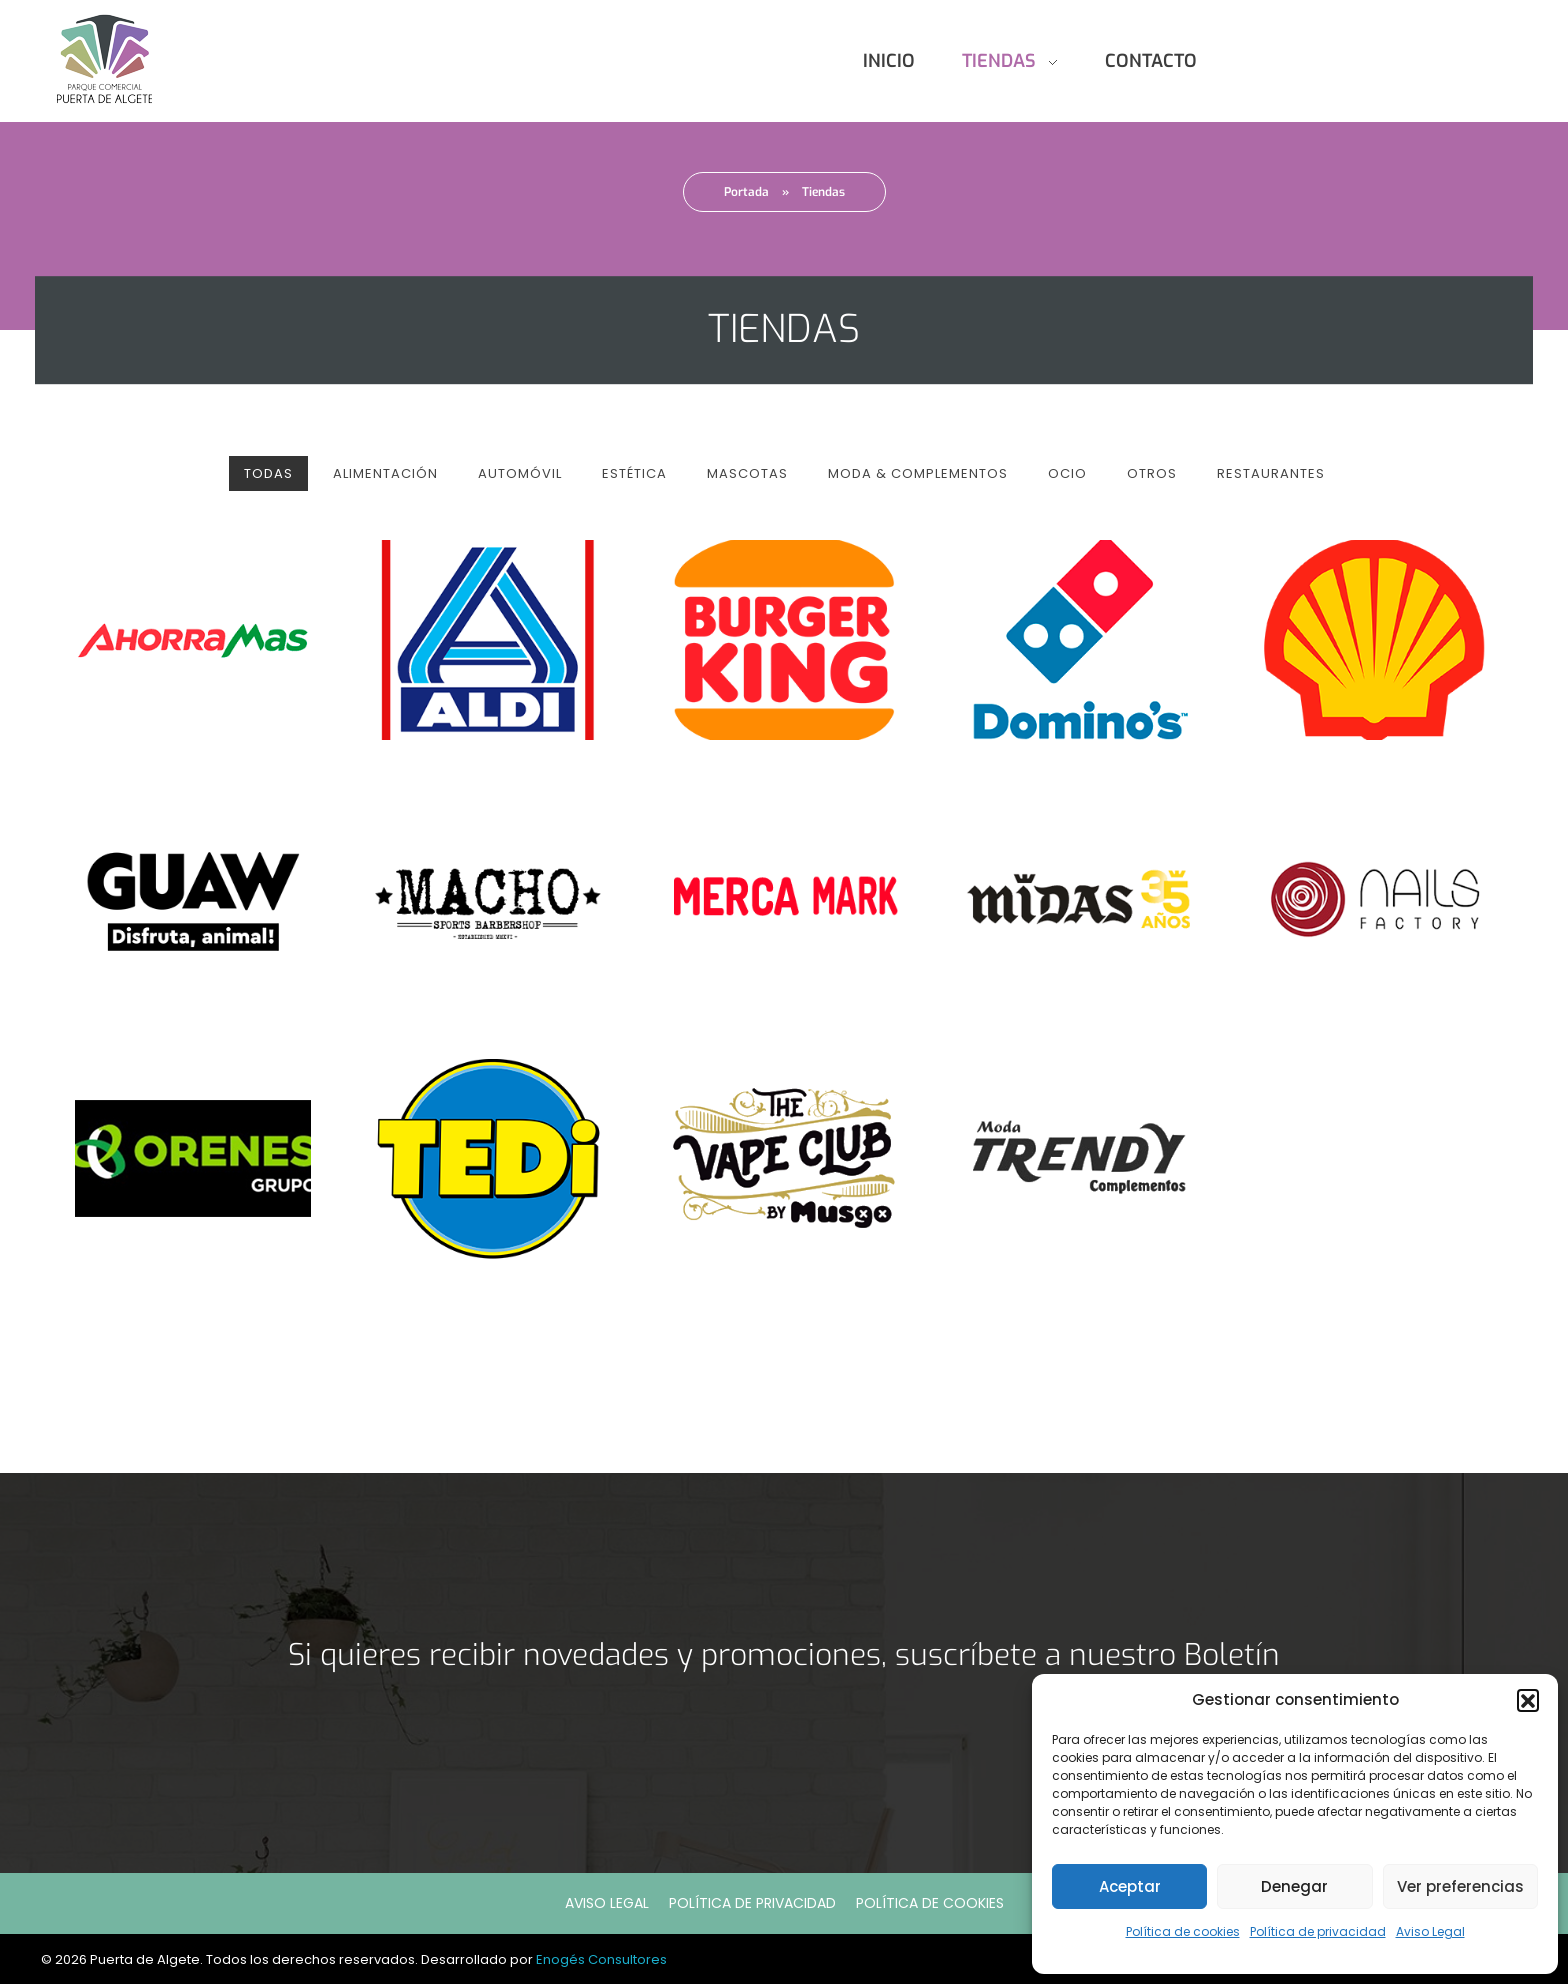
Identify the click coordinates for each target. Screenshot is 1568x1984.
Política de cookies (1183, 1931)
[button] (1528, 1700)
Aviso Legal (1430, 1931)
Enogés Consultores (601, 1959)
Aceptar (1130, 1886)
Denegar (1294, 1886)
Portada (746, 192)
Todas (268, 473)
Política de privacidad (1318, 1931)
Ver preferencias (1460, 1886)
